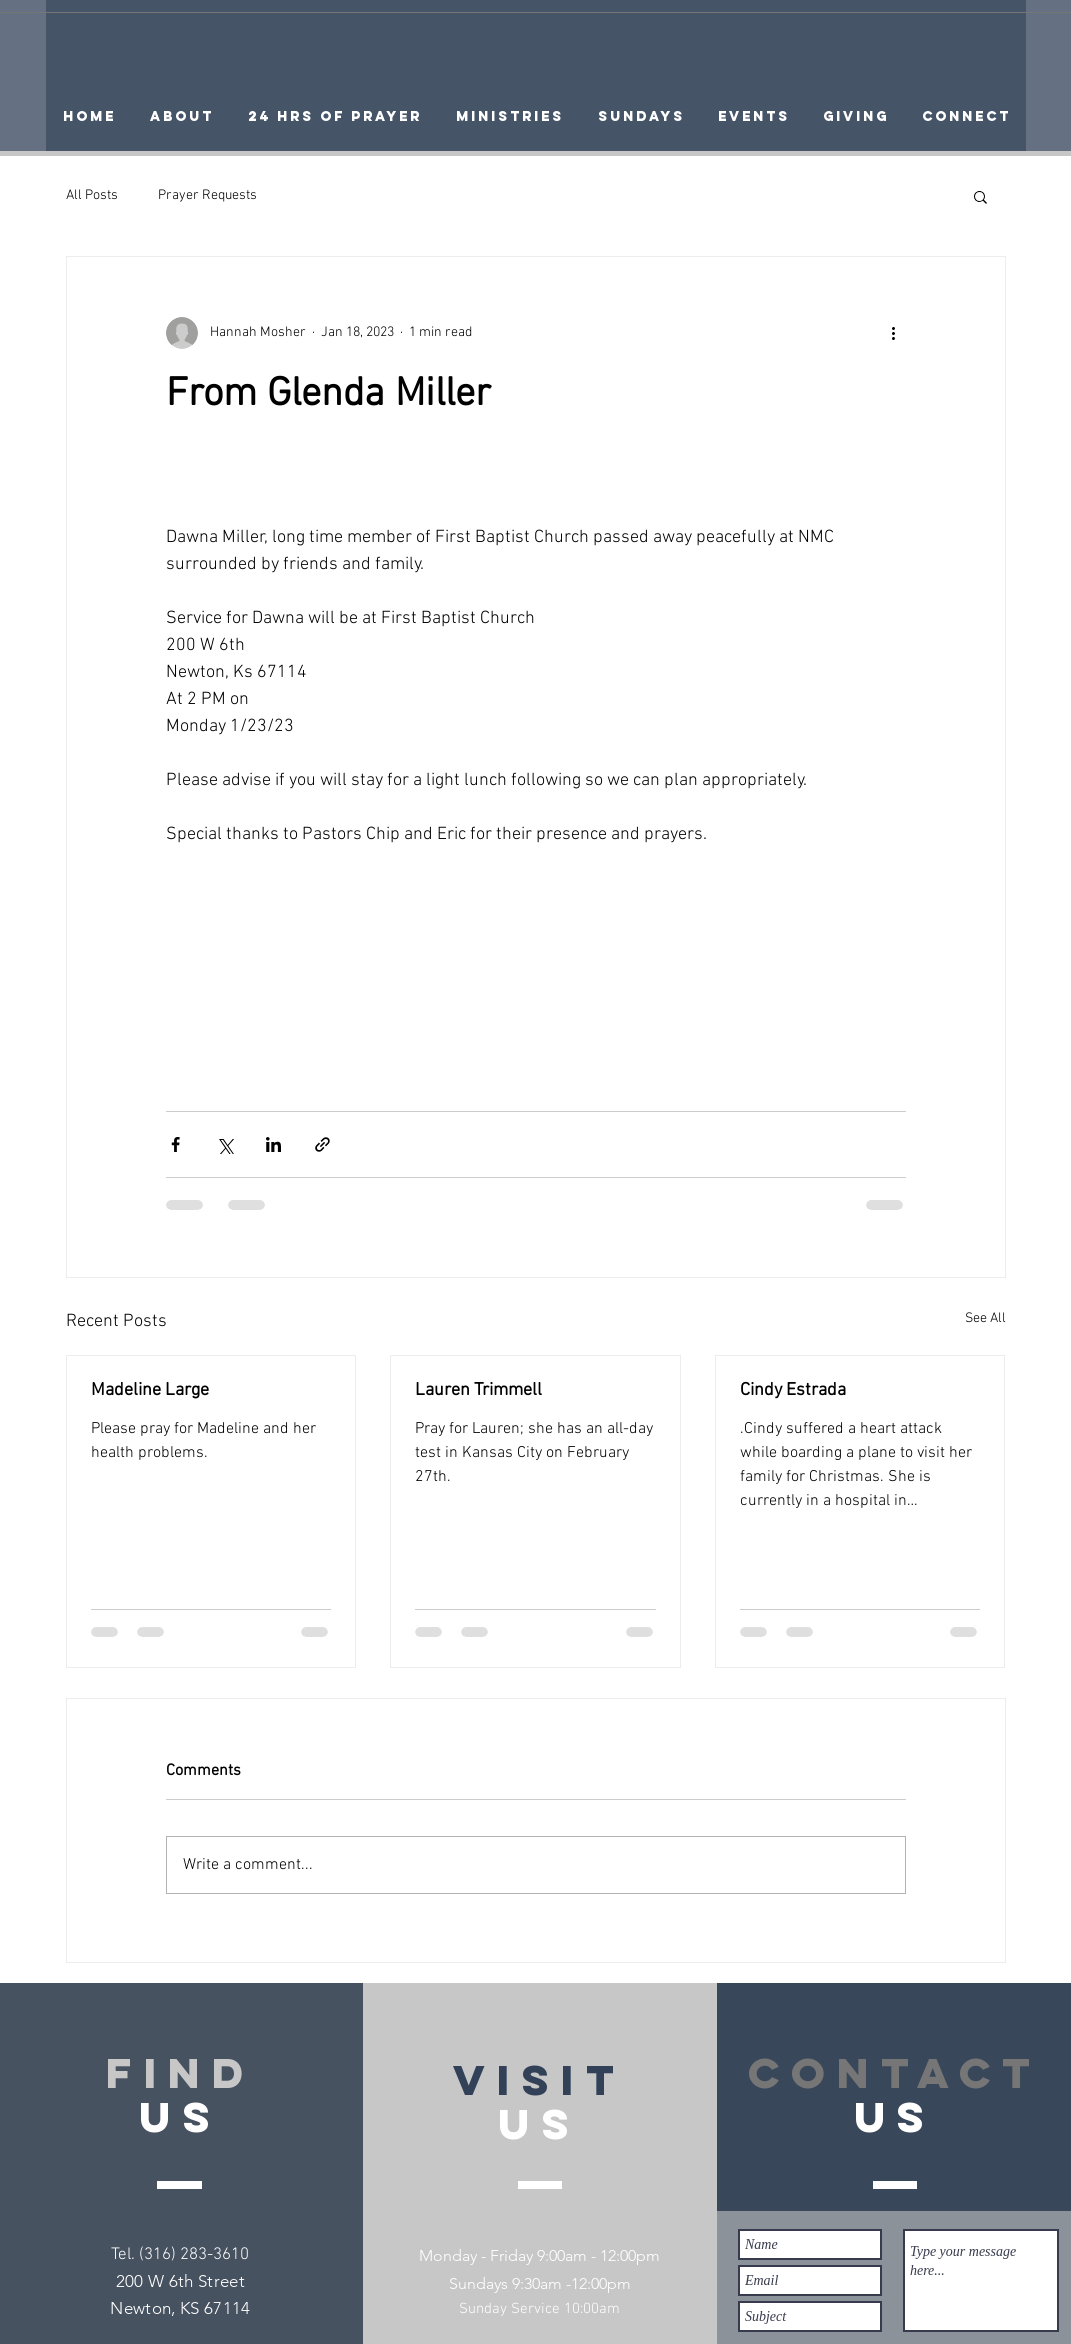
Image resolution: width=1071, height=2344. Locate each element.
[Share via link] (322, 1144)
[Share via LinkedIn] (273, 1144)
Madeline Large (150, 1390)
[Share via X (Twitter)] (224, 1144)
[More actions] (894, 333)
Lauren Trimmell (478, 1390)
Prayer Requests (207, 195)
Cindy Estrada (793, 1390)
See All (985, 1318)
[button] (980, 196)
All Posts (92, 195)
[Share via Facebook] (175, 1144)
